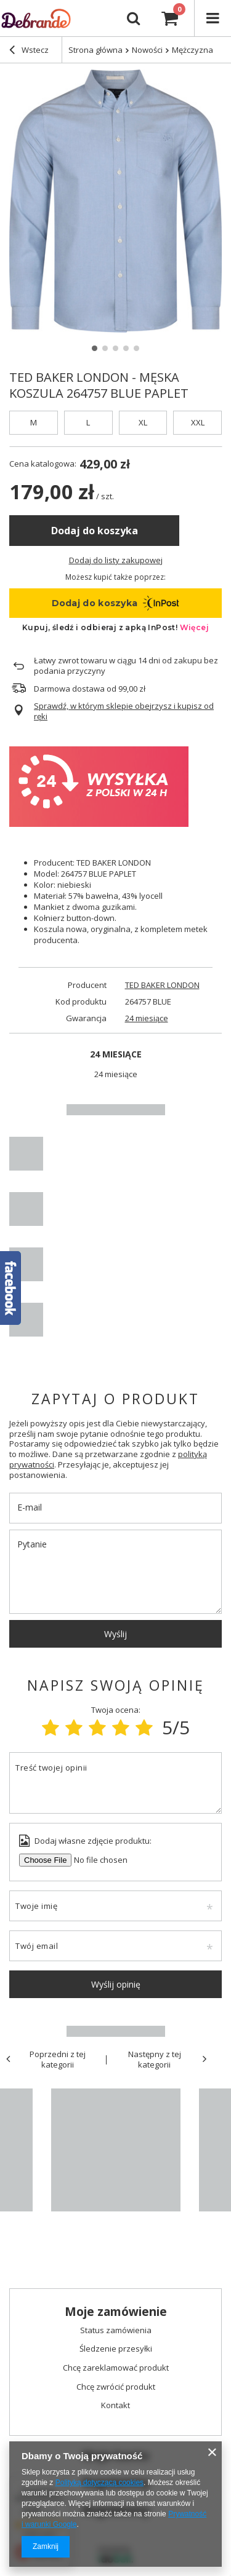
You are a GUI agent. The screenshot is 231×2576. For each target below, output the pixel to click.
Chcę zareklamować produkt (116, 2368)
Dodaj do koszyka (94, 530)
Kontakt (115, 2406)
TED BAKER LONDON (162, 985)
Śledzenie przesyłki (115, 2349)
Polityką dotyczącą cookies (99, 2482)
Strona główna (95, 49)
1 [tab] (94, 348)
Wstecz (29, 51)
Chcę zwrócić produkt (115, 2387)
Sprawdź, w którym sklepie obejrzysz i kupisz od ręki (124, 711)
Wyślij (115, 1634)
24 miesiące (146, 1018)
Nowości (147, 49)
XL (143, 422)
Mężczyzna (192, 49)
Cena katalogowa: (42, 464)
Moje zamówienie (116, 2312)
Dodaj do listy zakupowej (116, 560)
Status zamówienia (116, 2331)
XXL (198, 422)
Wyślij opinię (115, 1984)
